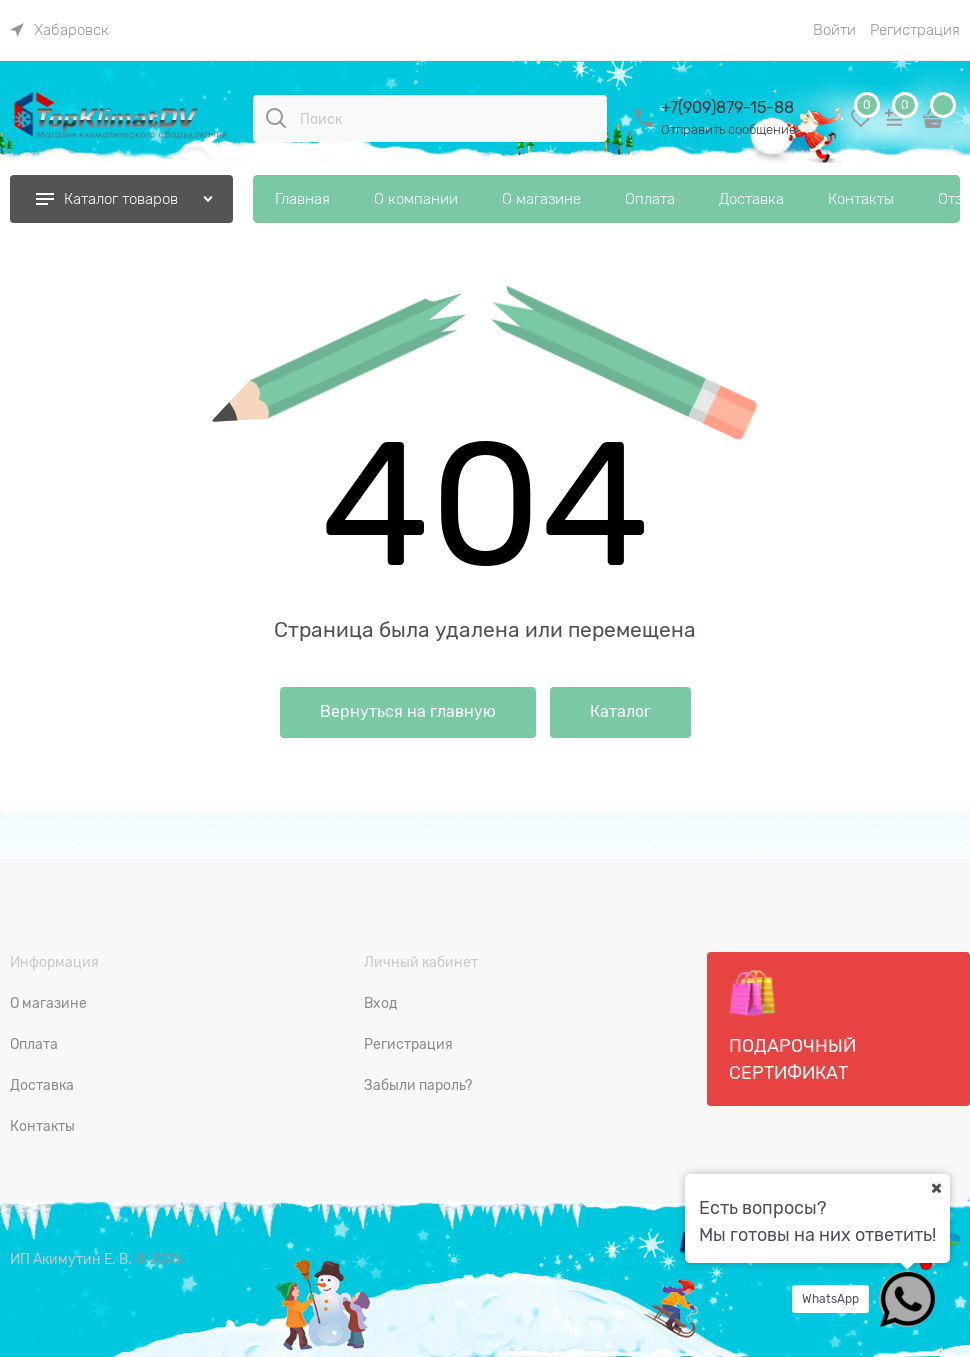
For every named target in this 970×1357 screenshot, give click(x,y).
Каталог (620, 712)
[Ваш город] (936, 1188)
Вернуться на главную (408, 712)
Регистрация (915, 30)
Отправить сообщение (728, 129)
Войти (834, 30)
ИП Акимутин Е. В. (71, 1259)
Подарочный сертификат (792, 1026)
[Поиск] (276, 118)
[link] (59, 30)
